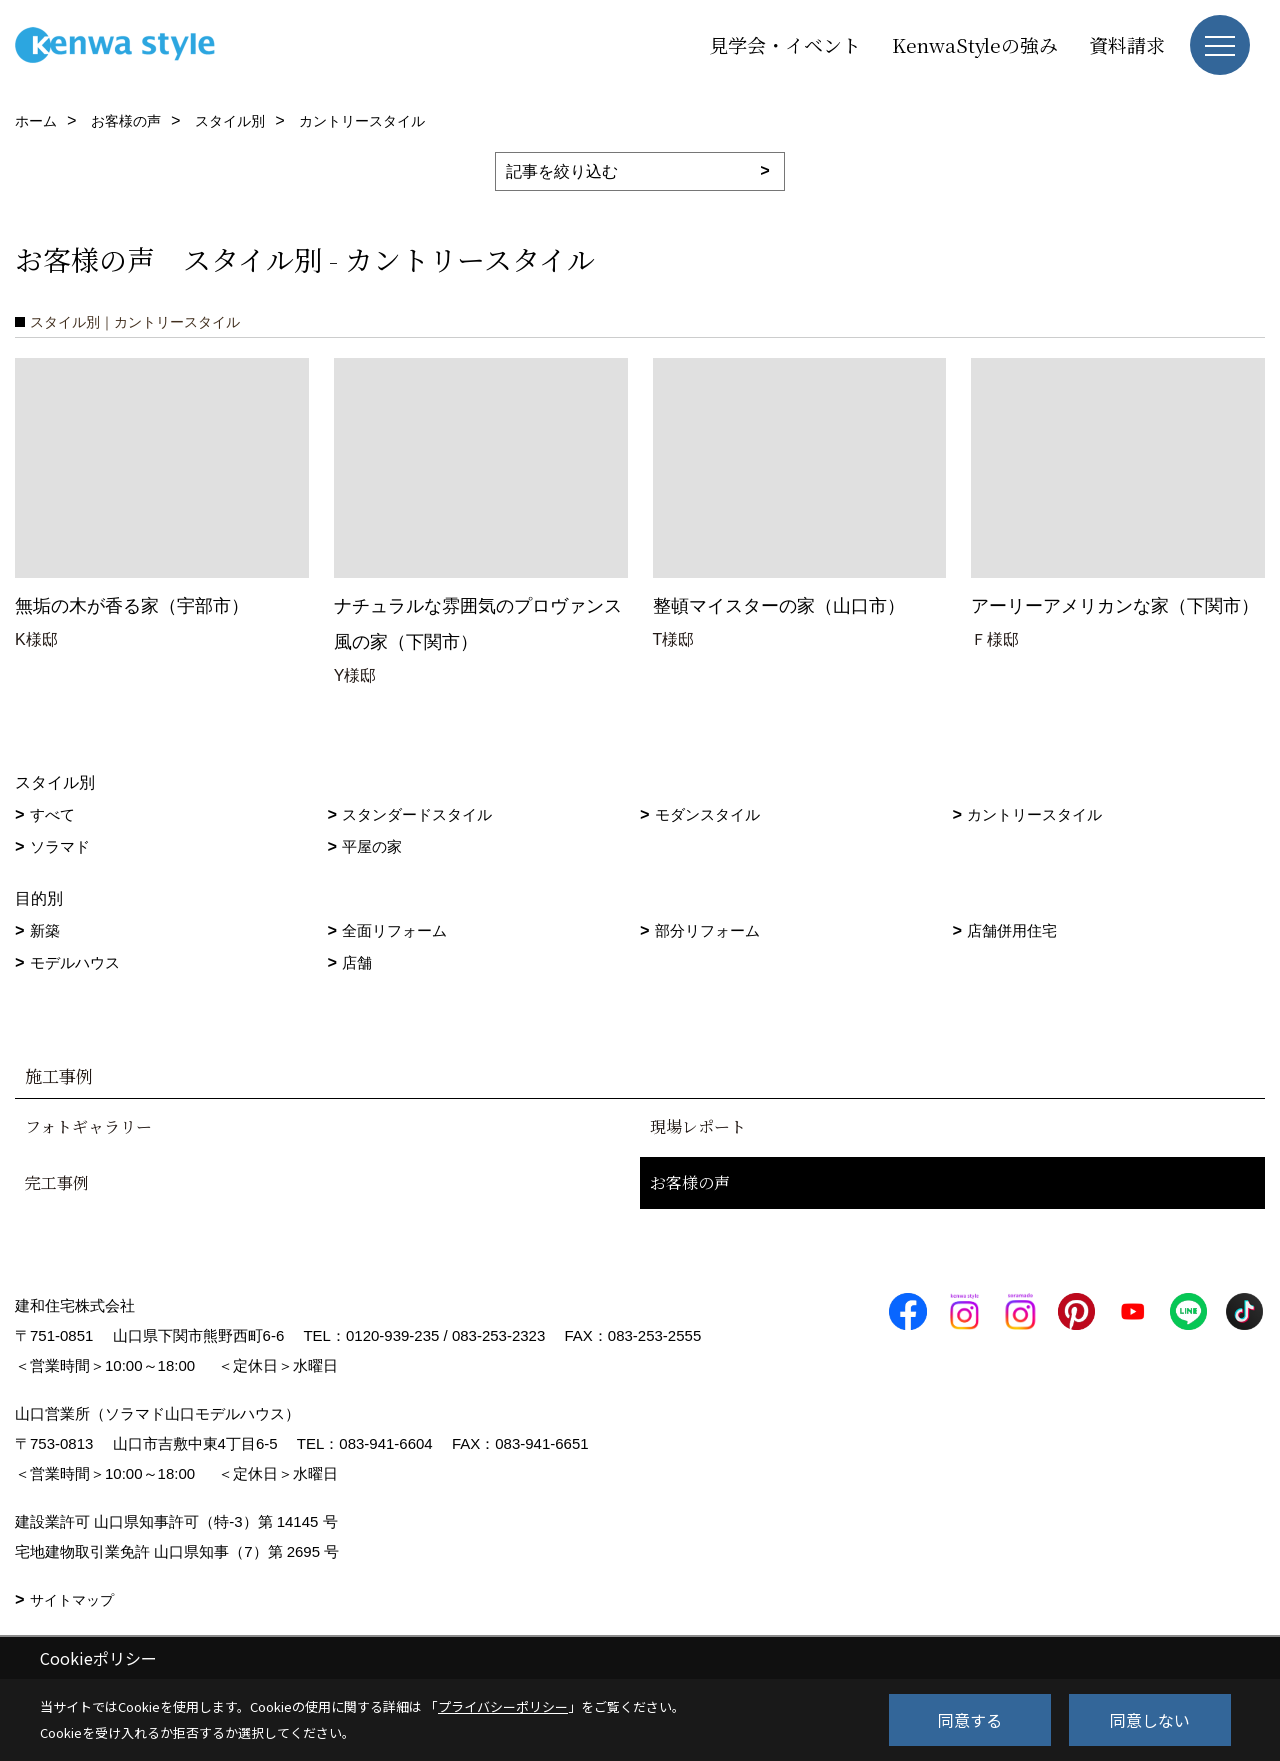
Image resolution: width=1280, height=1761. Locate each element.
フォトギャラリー (88, 1126)
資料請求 (1127, 44)
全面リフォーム (394, 930)
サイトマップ (72, 1600)
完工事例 (57, 1182)
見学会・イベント (785, 44)
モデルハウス (75, 962)
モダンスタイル (707, 814)
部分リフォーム (707, 930)
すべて (52, 814)
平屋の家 (372, 846)
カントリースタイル (1034, 814)
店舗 (357, 962)
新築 (45, 930)
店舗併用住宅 (1012, 930)
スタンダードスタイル (417, 814)
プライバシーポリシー (503, 1706)
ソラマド (60, 846)
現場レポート (698, 1126)
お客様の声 (690, 1182)
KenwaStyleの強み (975, 44)
